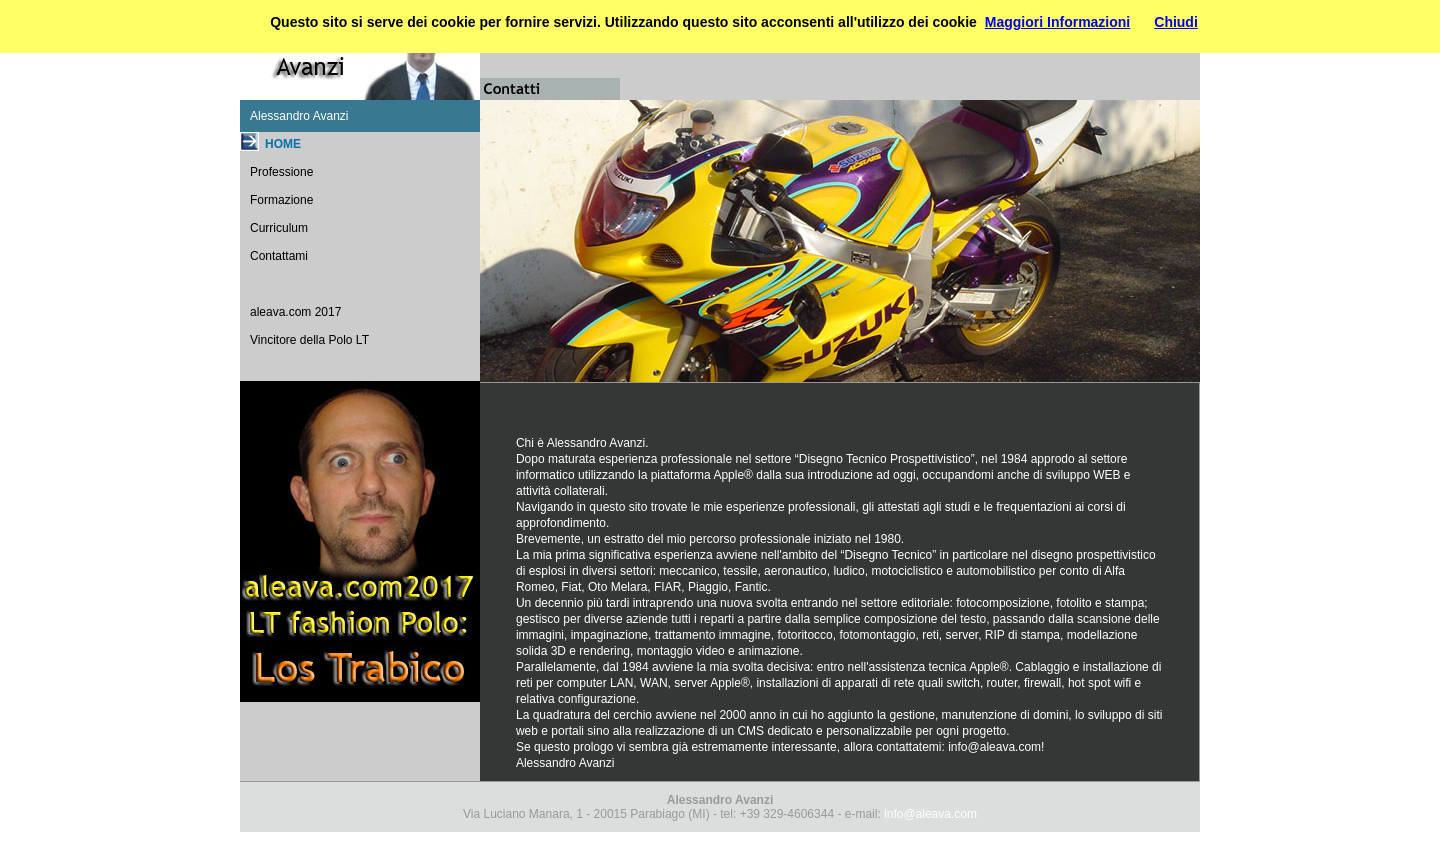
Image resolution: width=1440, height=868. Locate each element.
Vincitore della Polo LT (309, 340)
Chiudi (1176, 22)
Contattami (279, 256)
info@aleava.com (994, 747)
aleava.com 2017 (295, 312)
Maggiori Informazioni (1057, 22)
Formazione (281, 200)
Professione (281, 172)
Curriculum (279, 228)
